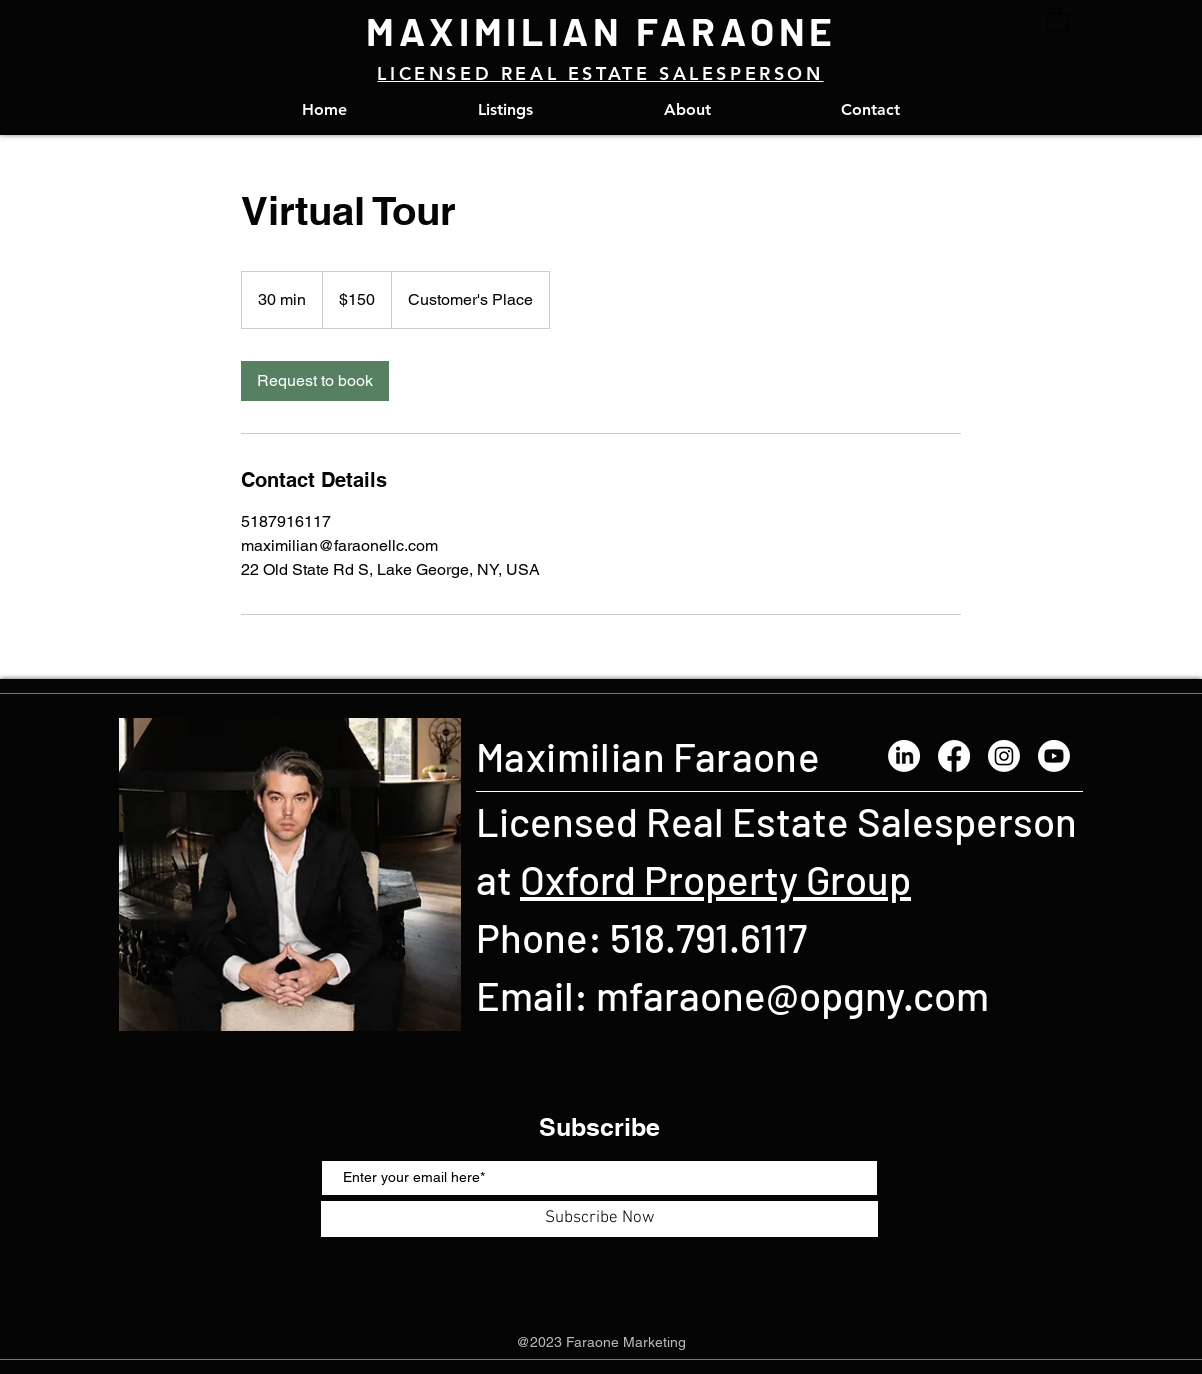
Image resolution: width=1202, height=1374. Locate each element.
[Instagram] (1004, 756)
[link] (315, 381)
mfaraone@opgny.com (792, 995)
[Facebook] (954, 756)
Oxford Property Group (715, 879)
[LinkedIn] (904, 756)
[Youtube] (1054, 756)
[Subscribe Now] (599, 1219)
